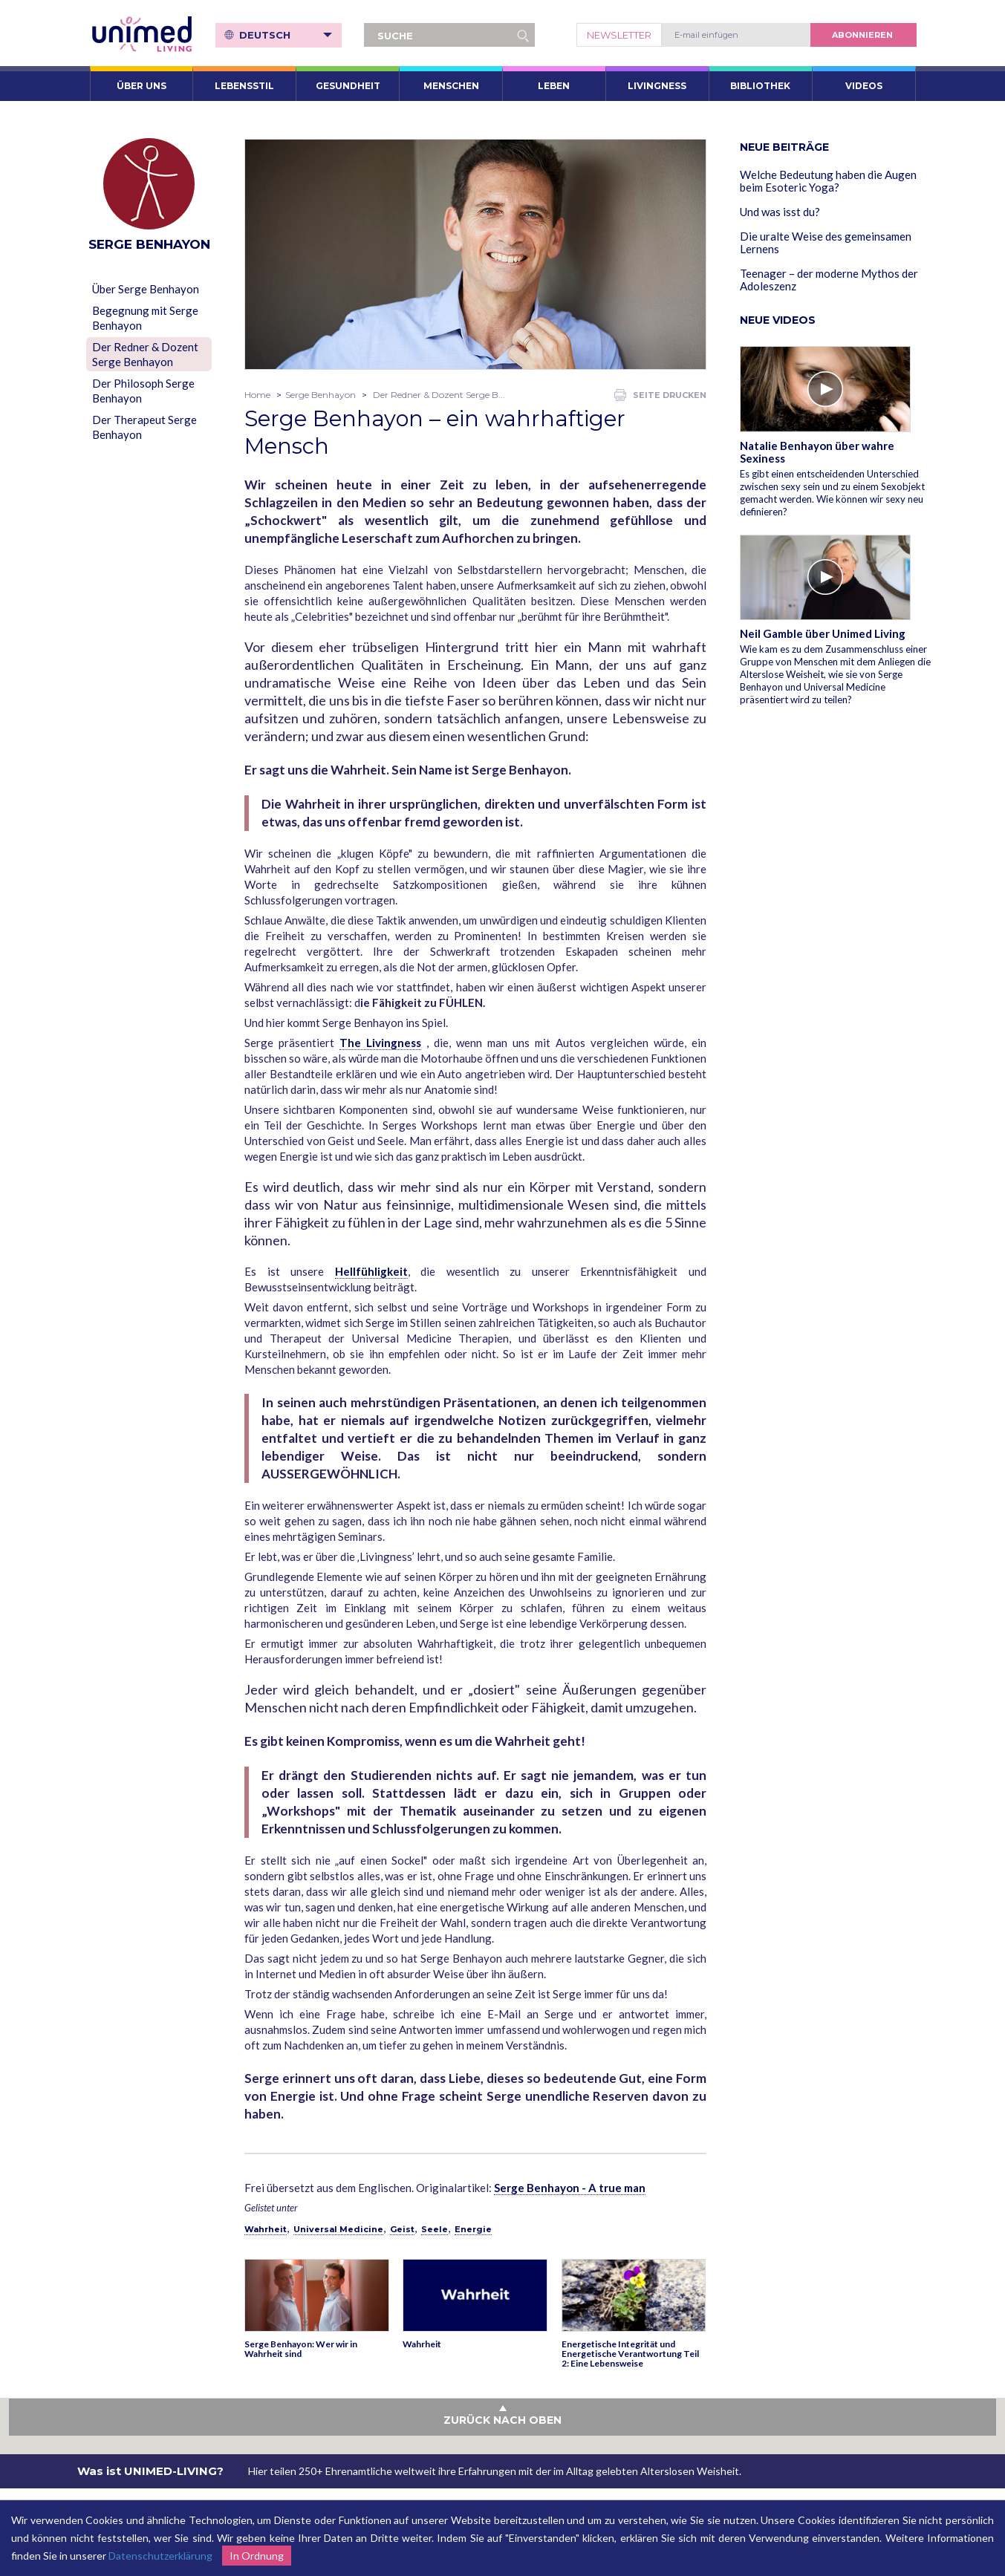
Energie (473, 2229)
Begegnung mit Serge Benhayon (145, 318)
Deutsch (285, 35)
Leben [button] (554, 85)
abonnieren (862, 35)
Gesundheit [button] (348, 85)
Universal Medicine (338, 2229)
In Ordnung (257, 2555)
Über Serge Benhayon (145, 289)
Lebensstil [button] (244, 85)
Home (257, 394)
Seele (434, 2229)
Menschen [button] (451, 85)
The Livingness (380, 1042)
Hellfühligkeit (371, 1271)
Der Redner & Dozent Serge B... (439, 394)
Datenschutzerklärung (160, 2555)
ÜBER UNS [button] (141, 85)
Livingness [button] (657, 85)
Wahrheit (265, 2229)
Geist (402, 2229)
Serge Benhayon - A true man (569, 2187)
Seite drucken (660, 395)
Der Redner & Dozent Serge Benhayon (145, 354)
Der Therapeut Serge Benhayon (144, 427)
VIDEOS (863, 85)
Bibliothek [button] (760, 85)
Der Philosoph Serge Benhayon (143, 390)
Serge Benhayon (320, 394)
